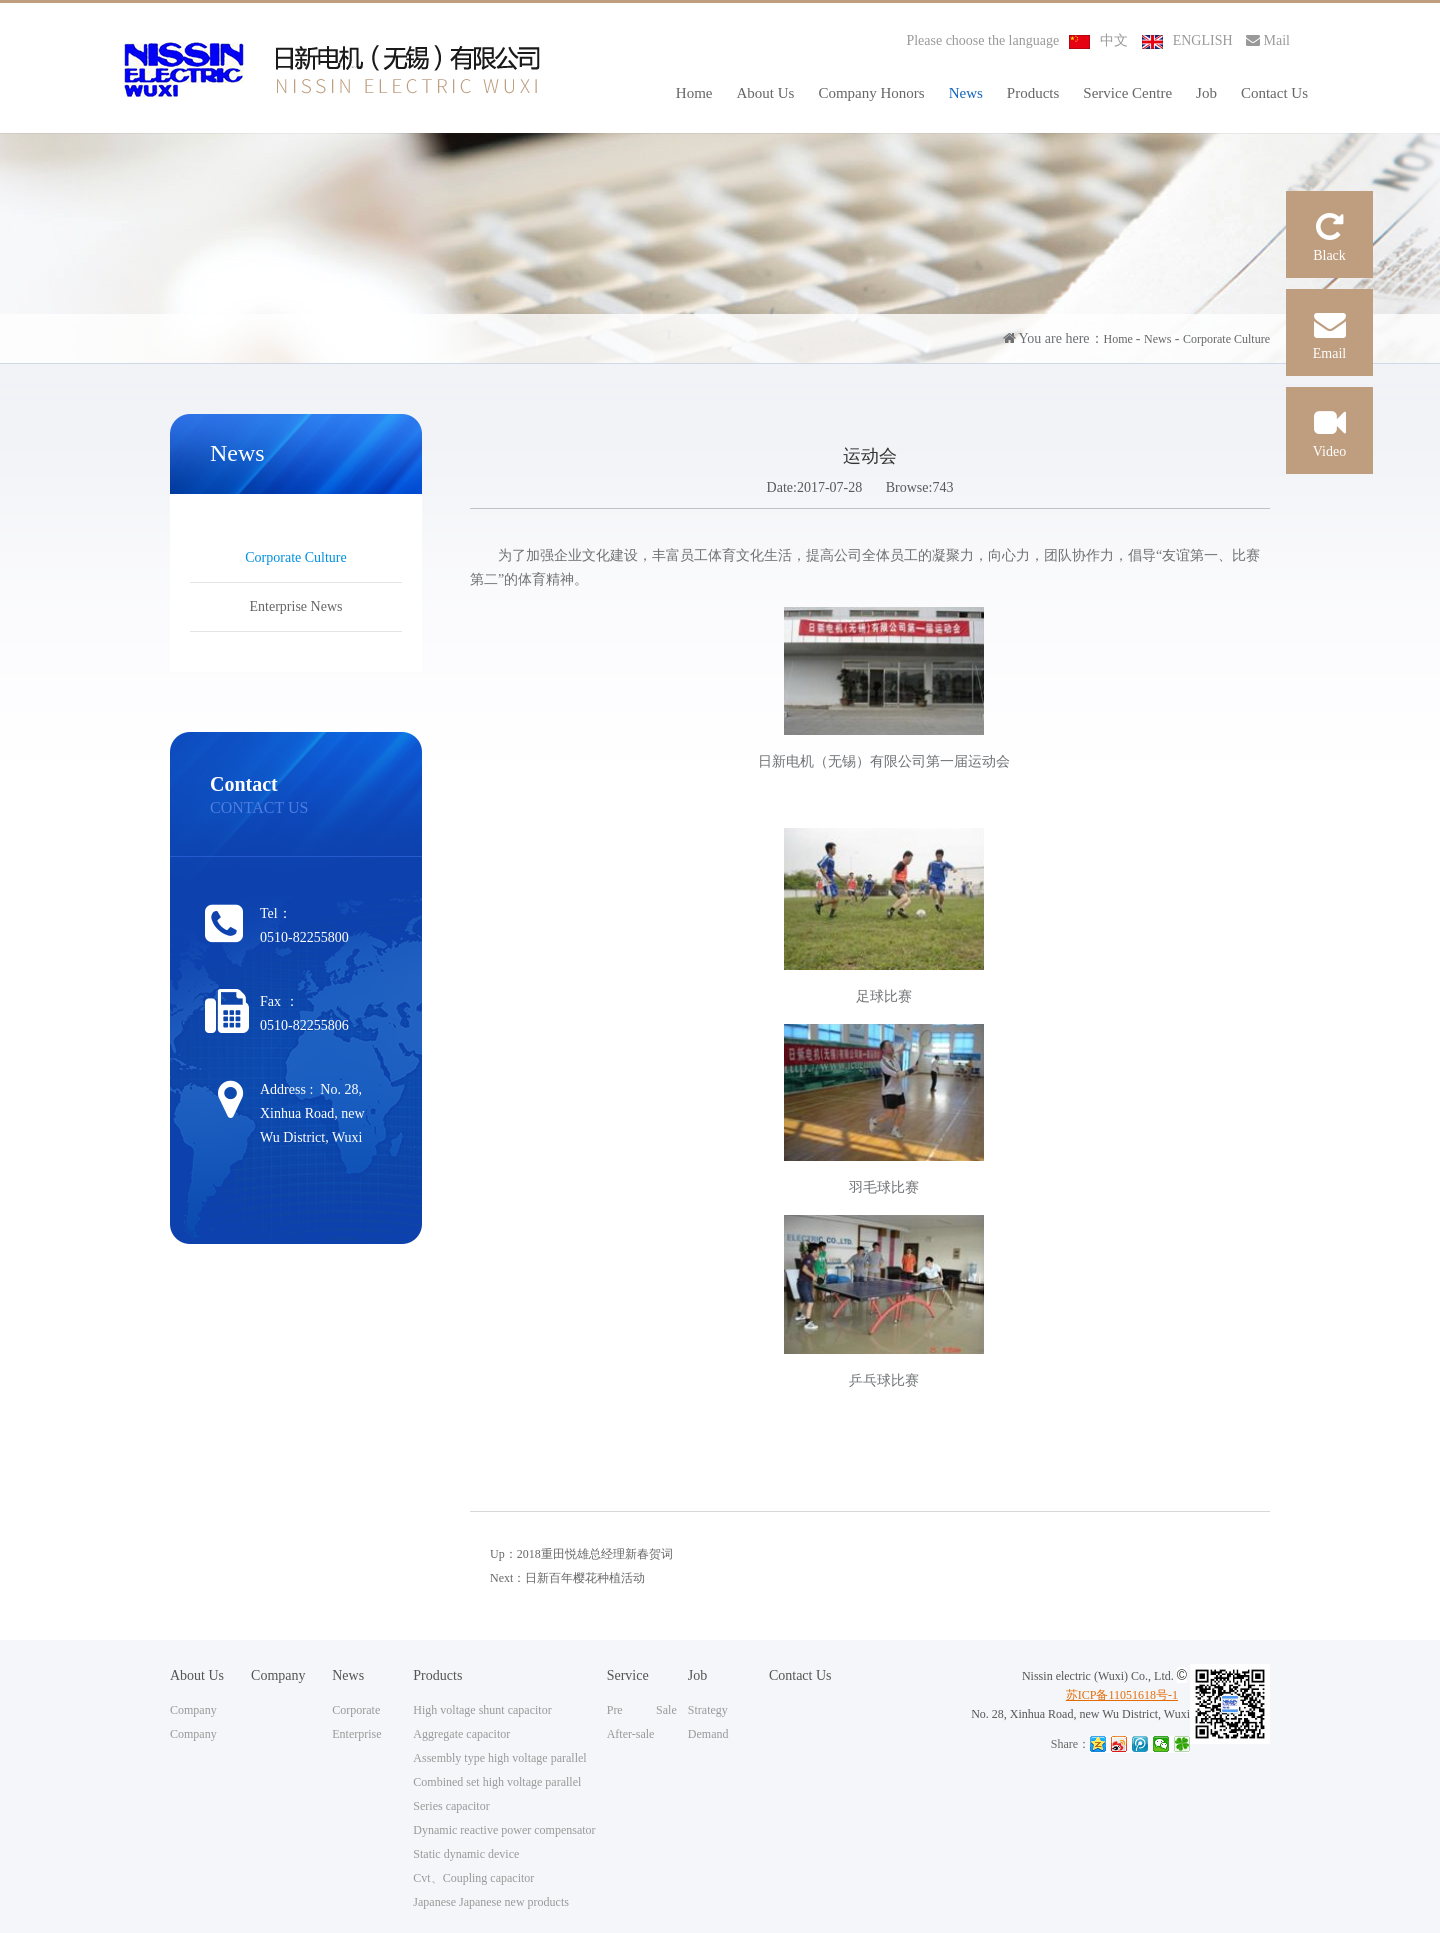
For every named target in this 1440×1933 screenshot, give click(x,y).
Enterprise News (296, 606)
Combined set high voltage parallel (497, 1782)
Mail (1268, 40)
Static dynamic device (466, 1854)
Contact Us (1274, 93)
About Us (766, 93)
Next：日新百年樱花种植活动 (567, 1578)
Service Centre (1127, 93)
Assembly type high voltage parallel (499, 1758)
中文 (1098, 40)
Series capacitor (451, 1806)
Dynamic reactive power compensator (504, 1830)
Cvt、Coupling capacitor (473, 1878)
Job (1206, 93)
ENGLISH (1187, 40)
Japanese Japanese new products (491, 1902)
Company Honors (871, 93)
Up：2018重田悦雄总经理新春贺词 (581, 1554)
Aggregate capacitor (461, 1734)
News (966, 93)
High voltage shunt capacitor (482, 1710)
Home (694, 93)
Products (1033, 93)
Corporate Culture (1226, 339)
